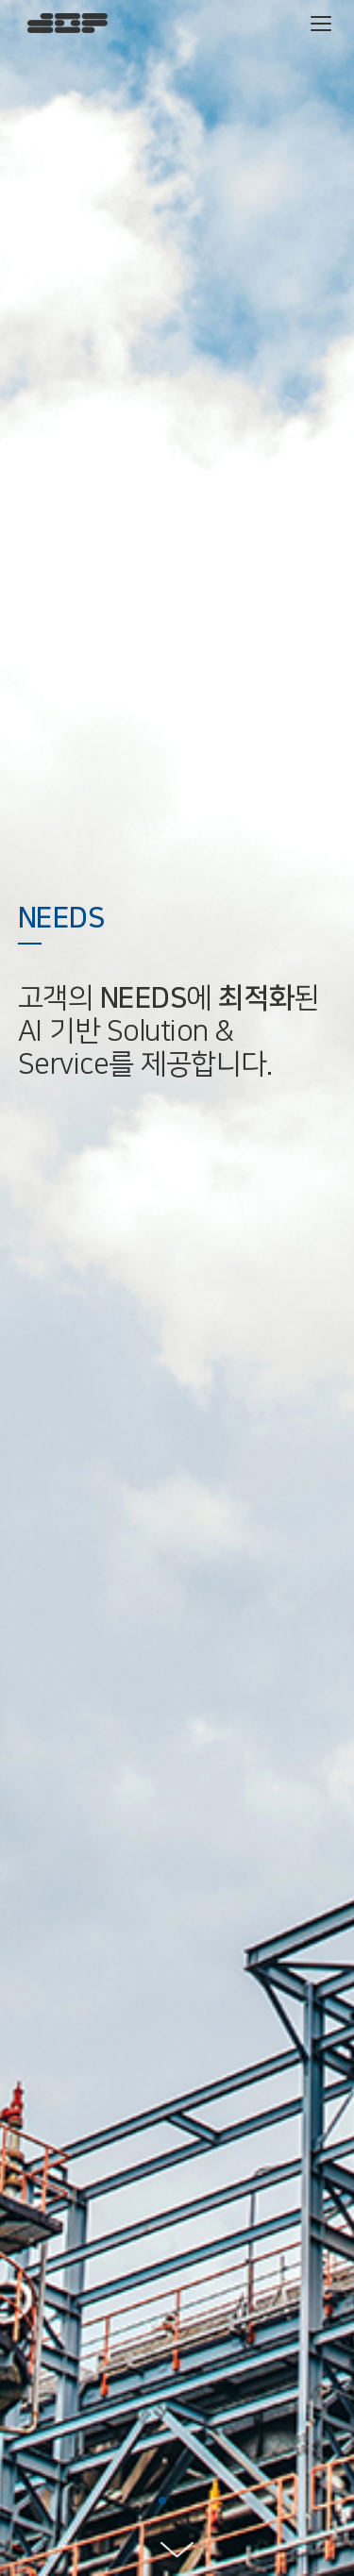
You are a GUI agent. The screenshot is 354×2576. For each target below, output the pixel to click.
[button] (162, 2500)
